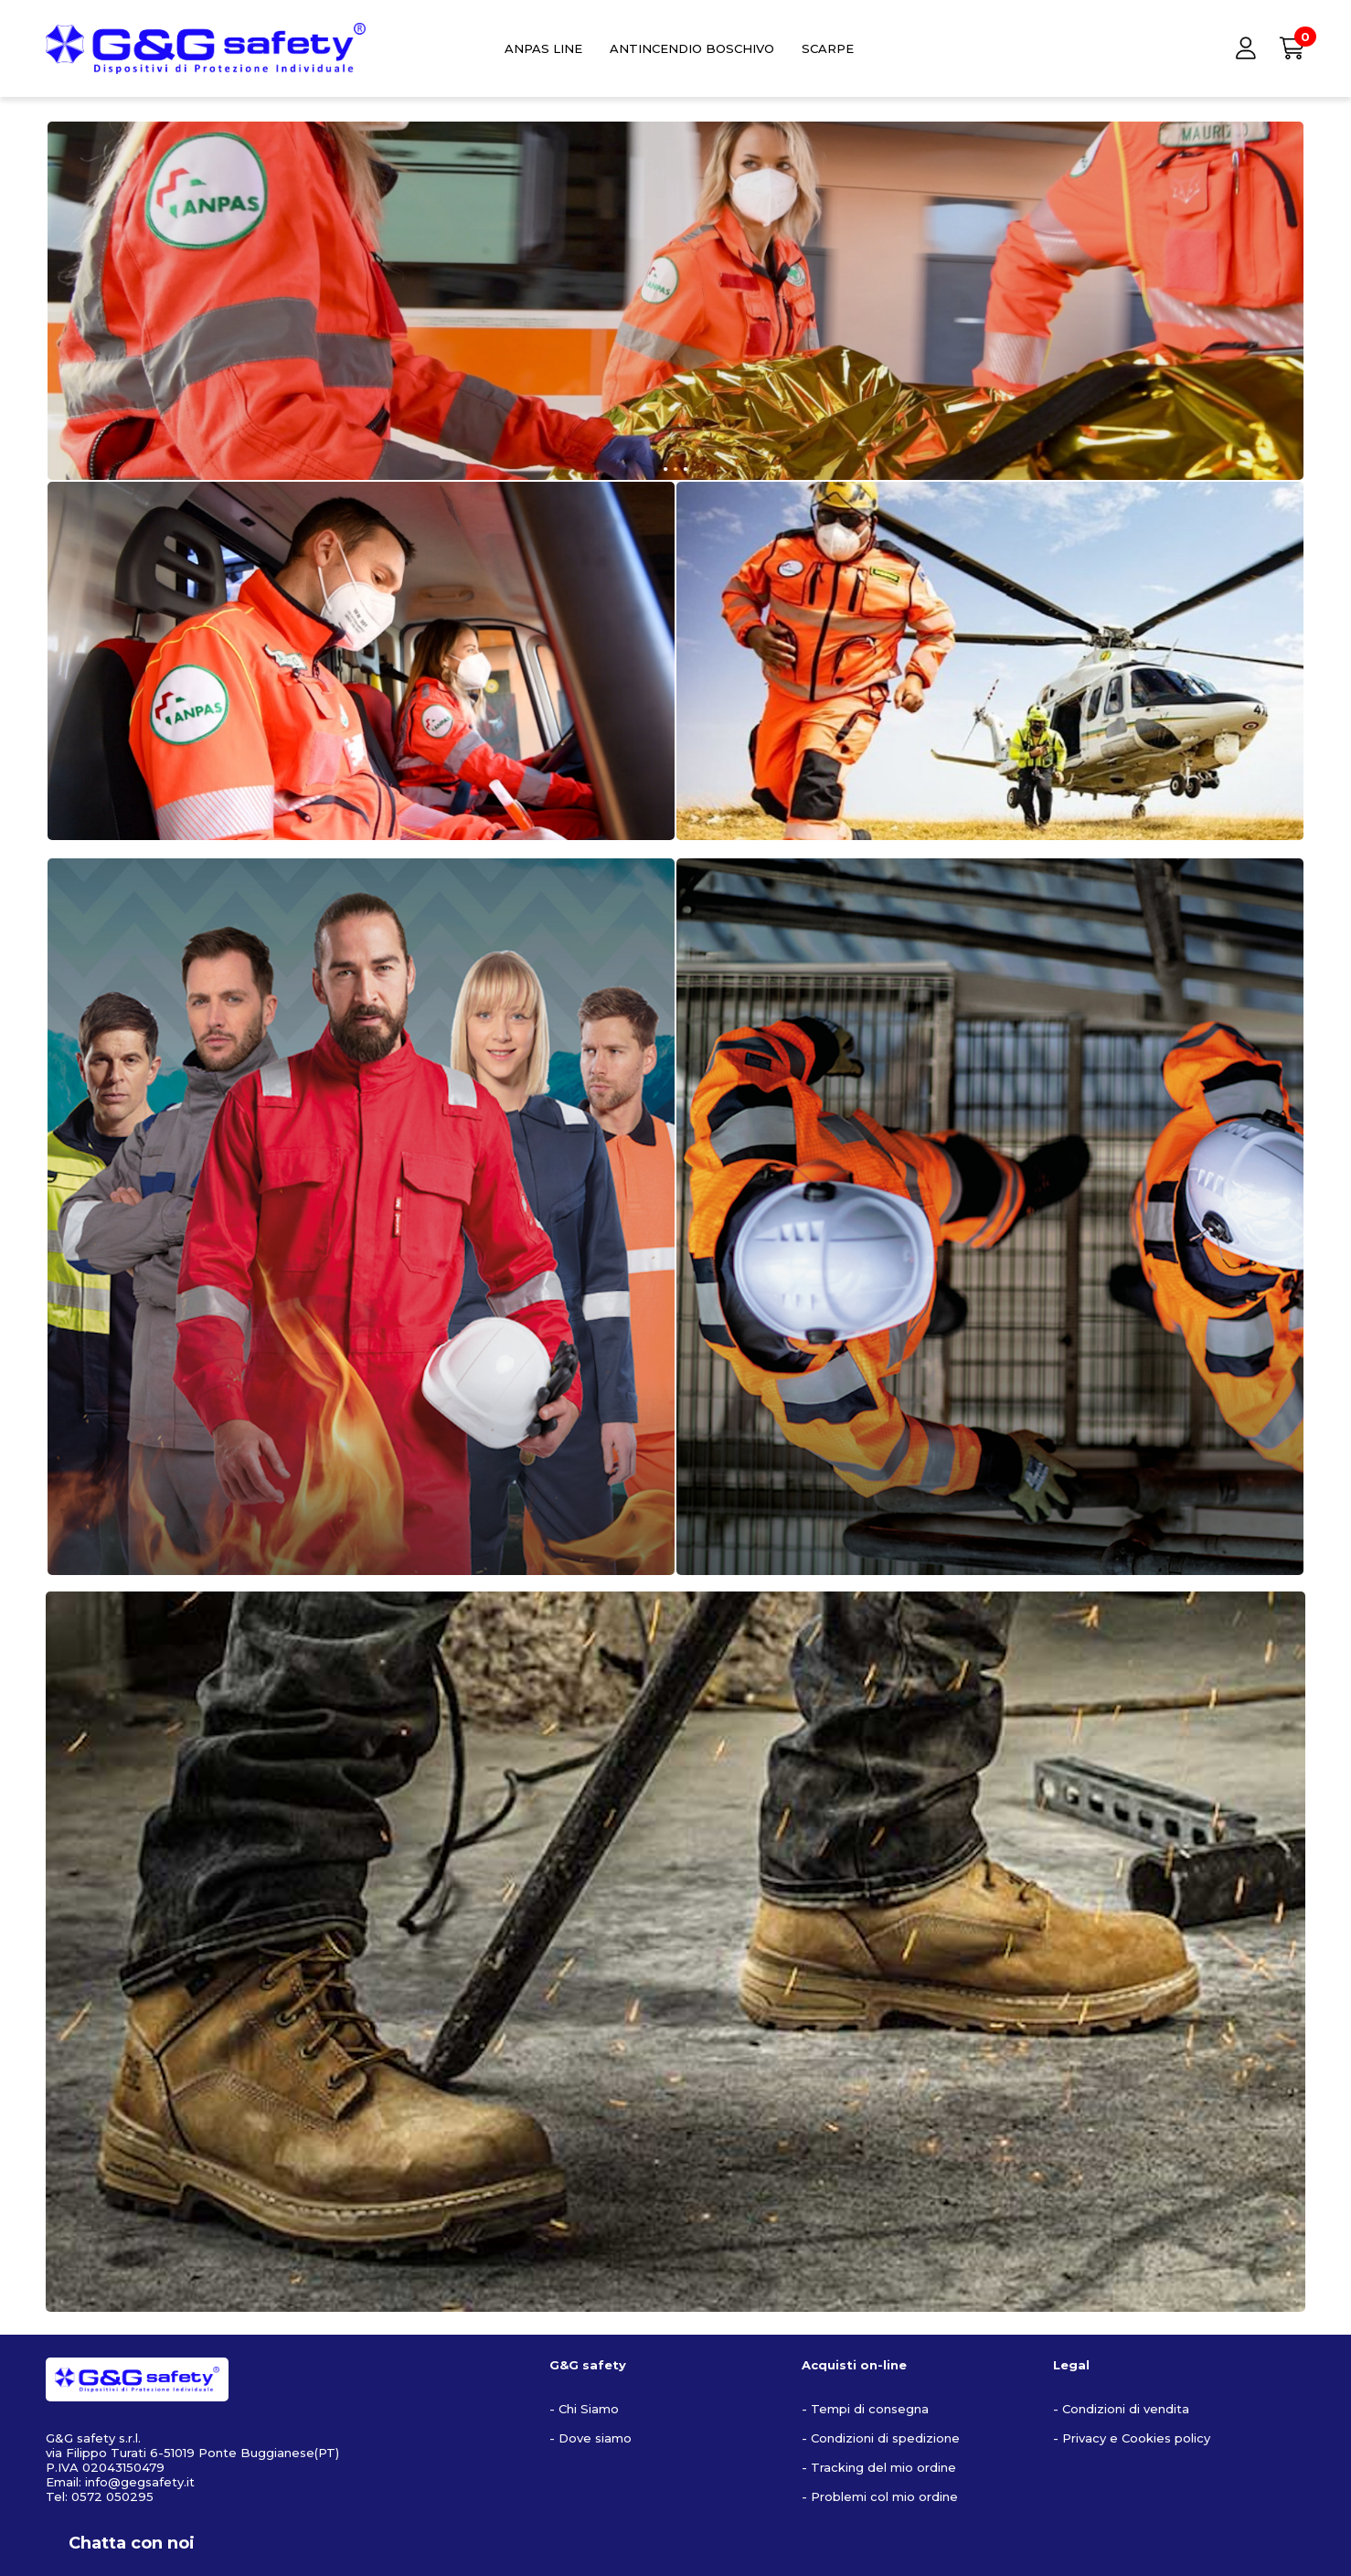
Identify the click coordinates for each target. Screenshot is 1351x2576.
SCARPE (828, 48)
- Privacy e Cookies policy (1131, 2438)
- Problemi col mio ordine (880, 2496)
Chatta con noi (132, 2543)
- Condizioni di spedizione (881, 2438)
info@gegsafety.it (140, 2482)
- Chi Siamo (584, 2408)
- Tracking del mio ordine (879, 2467)
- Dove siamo (590, 2438)
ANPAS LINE (543, 48)
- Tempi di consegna (865, 2408)
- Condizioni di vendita (1121, 2408)
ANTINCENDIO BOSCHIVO (692, 48)
